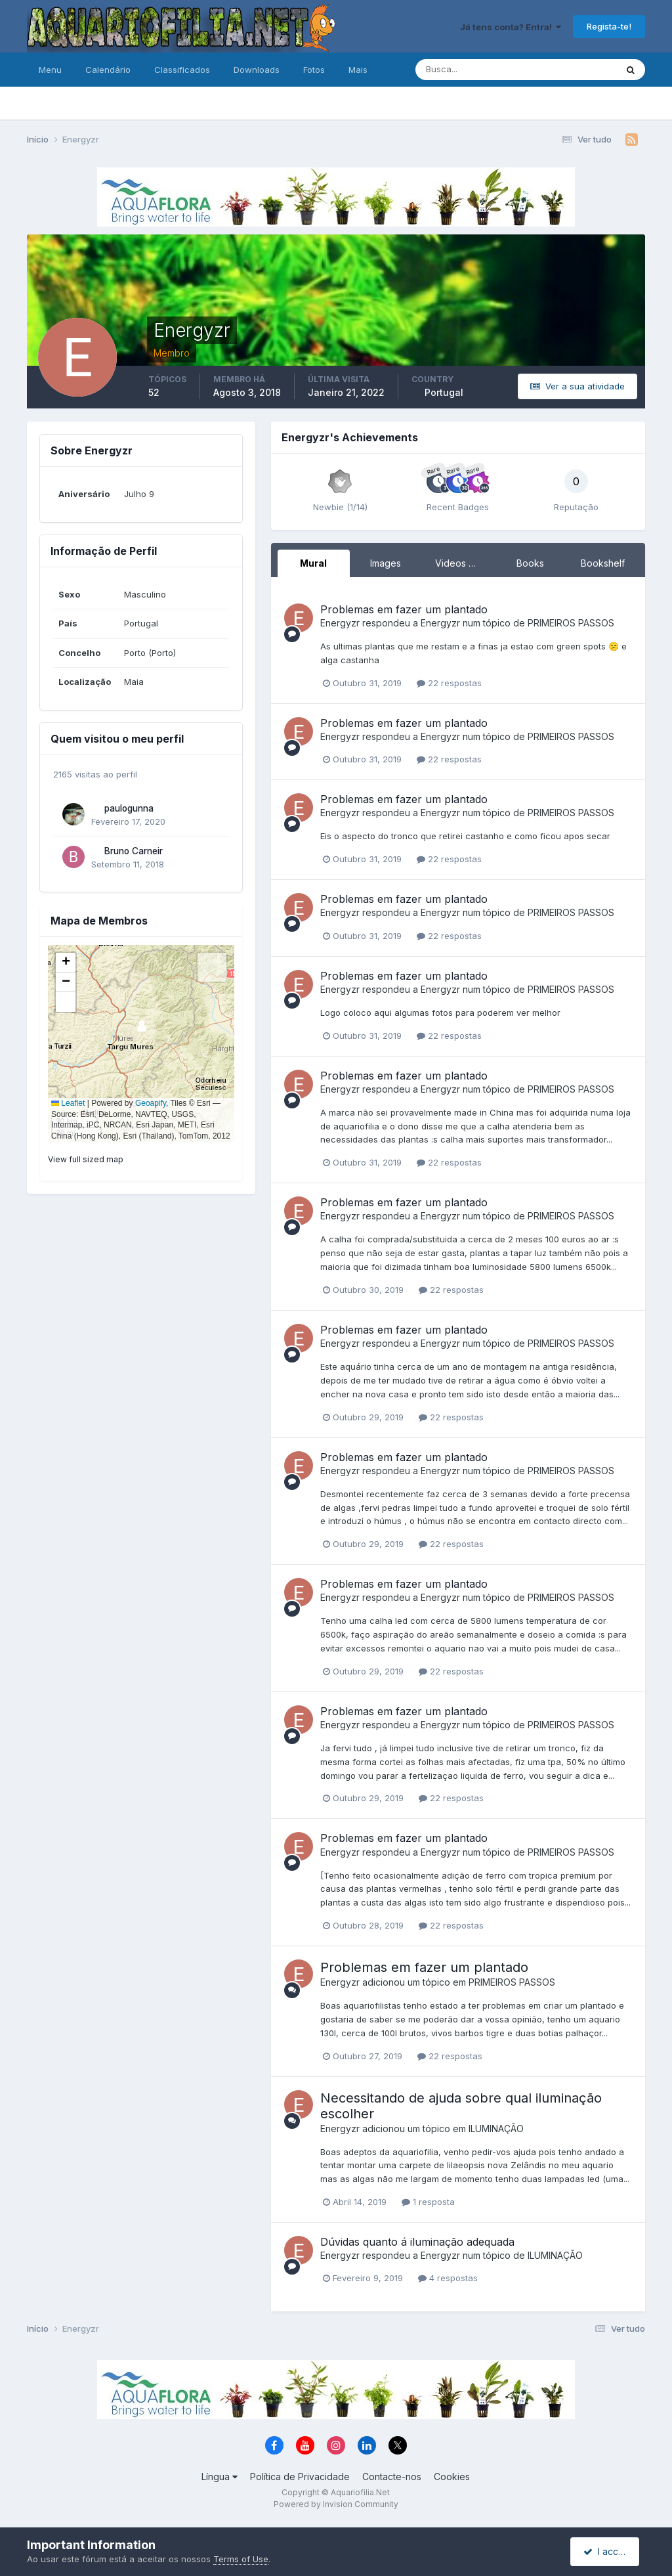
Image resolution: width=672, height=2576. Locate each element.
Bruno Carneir (133, 851)
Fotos (314, 69)
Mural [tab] (313, 563)
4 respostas (448, 2278)
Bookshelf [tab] (603, 563)
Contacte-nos (391, 2476)
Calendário (108, 69)
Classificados (182, 69)
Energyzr (340, 622)
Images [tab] (385, 563)
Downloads (257, 69)
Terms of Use (240, 2559)
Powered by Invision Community (336, 2504)
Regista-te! (609, 26)
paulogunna (129, 808)
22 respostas (449, 683)
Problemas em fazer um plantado (404, 609)
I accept (606, 2551)
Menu (50, 69)
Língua (219, 2476)
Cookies (452, 2476)
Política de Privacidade (300, 2476)
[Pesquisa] (473, 69)
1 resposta (428, 2201)
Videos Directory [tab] (464, 563)
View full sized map (85, 1159)
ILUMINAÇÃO (496, 2128)
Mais (358, 69)
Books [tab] (530, 563)
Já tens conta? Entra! (510, 27)
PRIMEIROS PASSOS (571, 622)
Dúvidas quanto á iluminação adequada (417, 2241)
